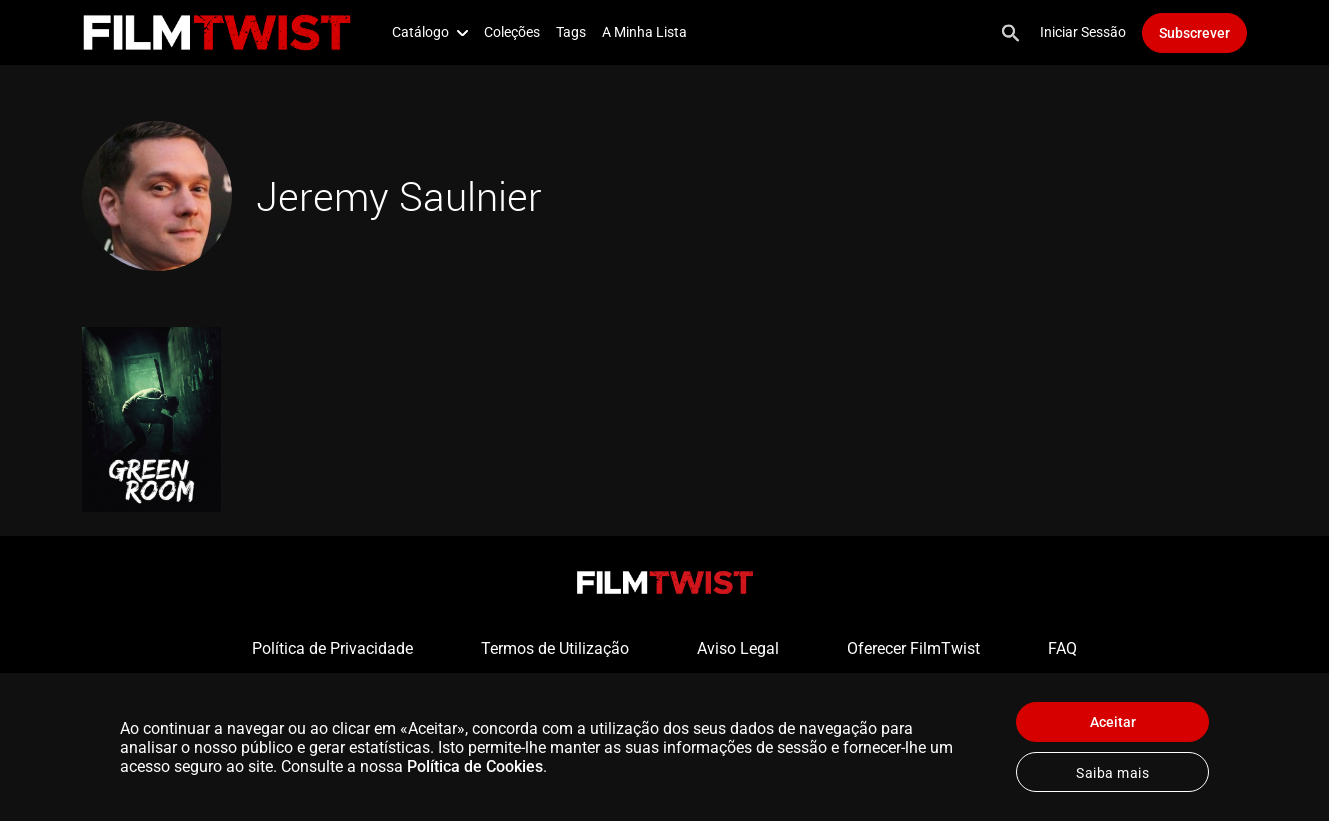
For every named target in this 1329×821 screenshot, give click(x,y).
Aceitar (1113, 722)
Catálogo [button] (430, 32)
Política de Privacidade (332, 648)
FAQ (1062, 648)
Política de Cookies (475, 766)
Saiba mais (1112, 773)
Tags (571, 32)
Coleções (512, 32)
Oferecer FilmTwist (913, 648)
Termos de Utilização (555, 648)
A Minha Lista (644, 32)
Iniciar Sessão (1083, 32)
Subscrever (1194, 33)
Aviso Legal (738, 648)
